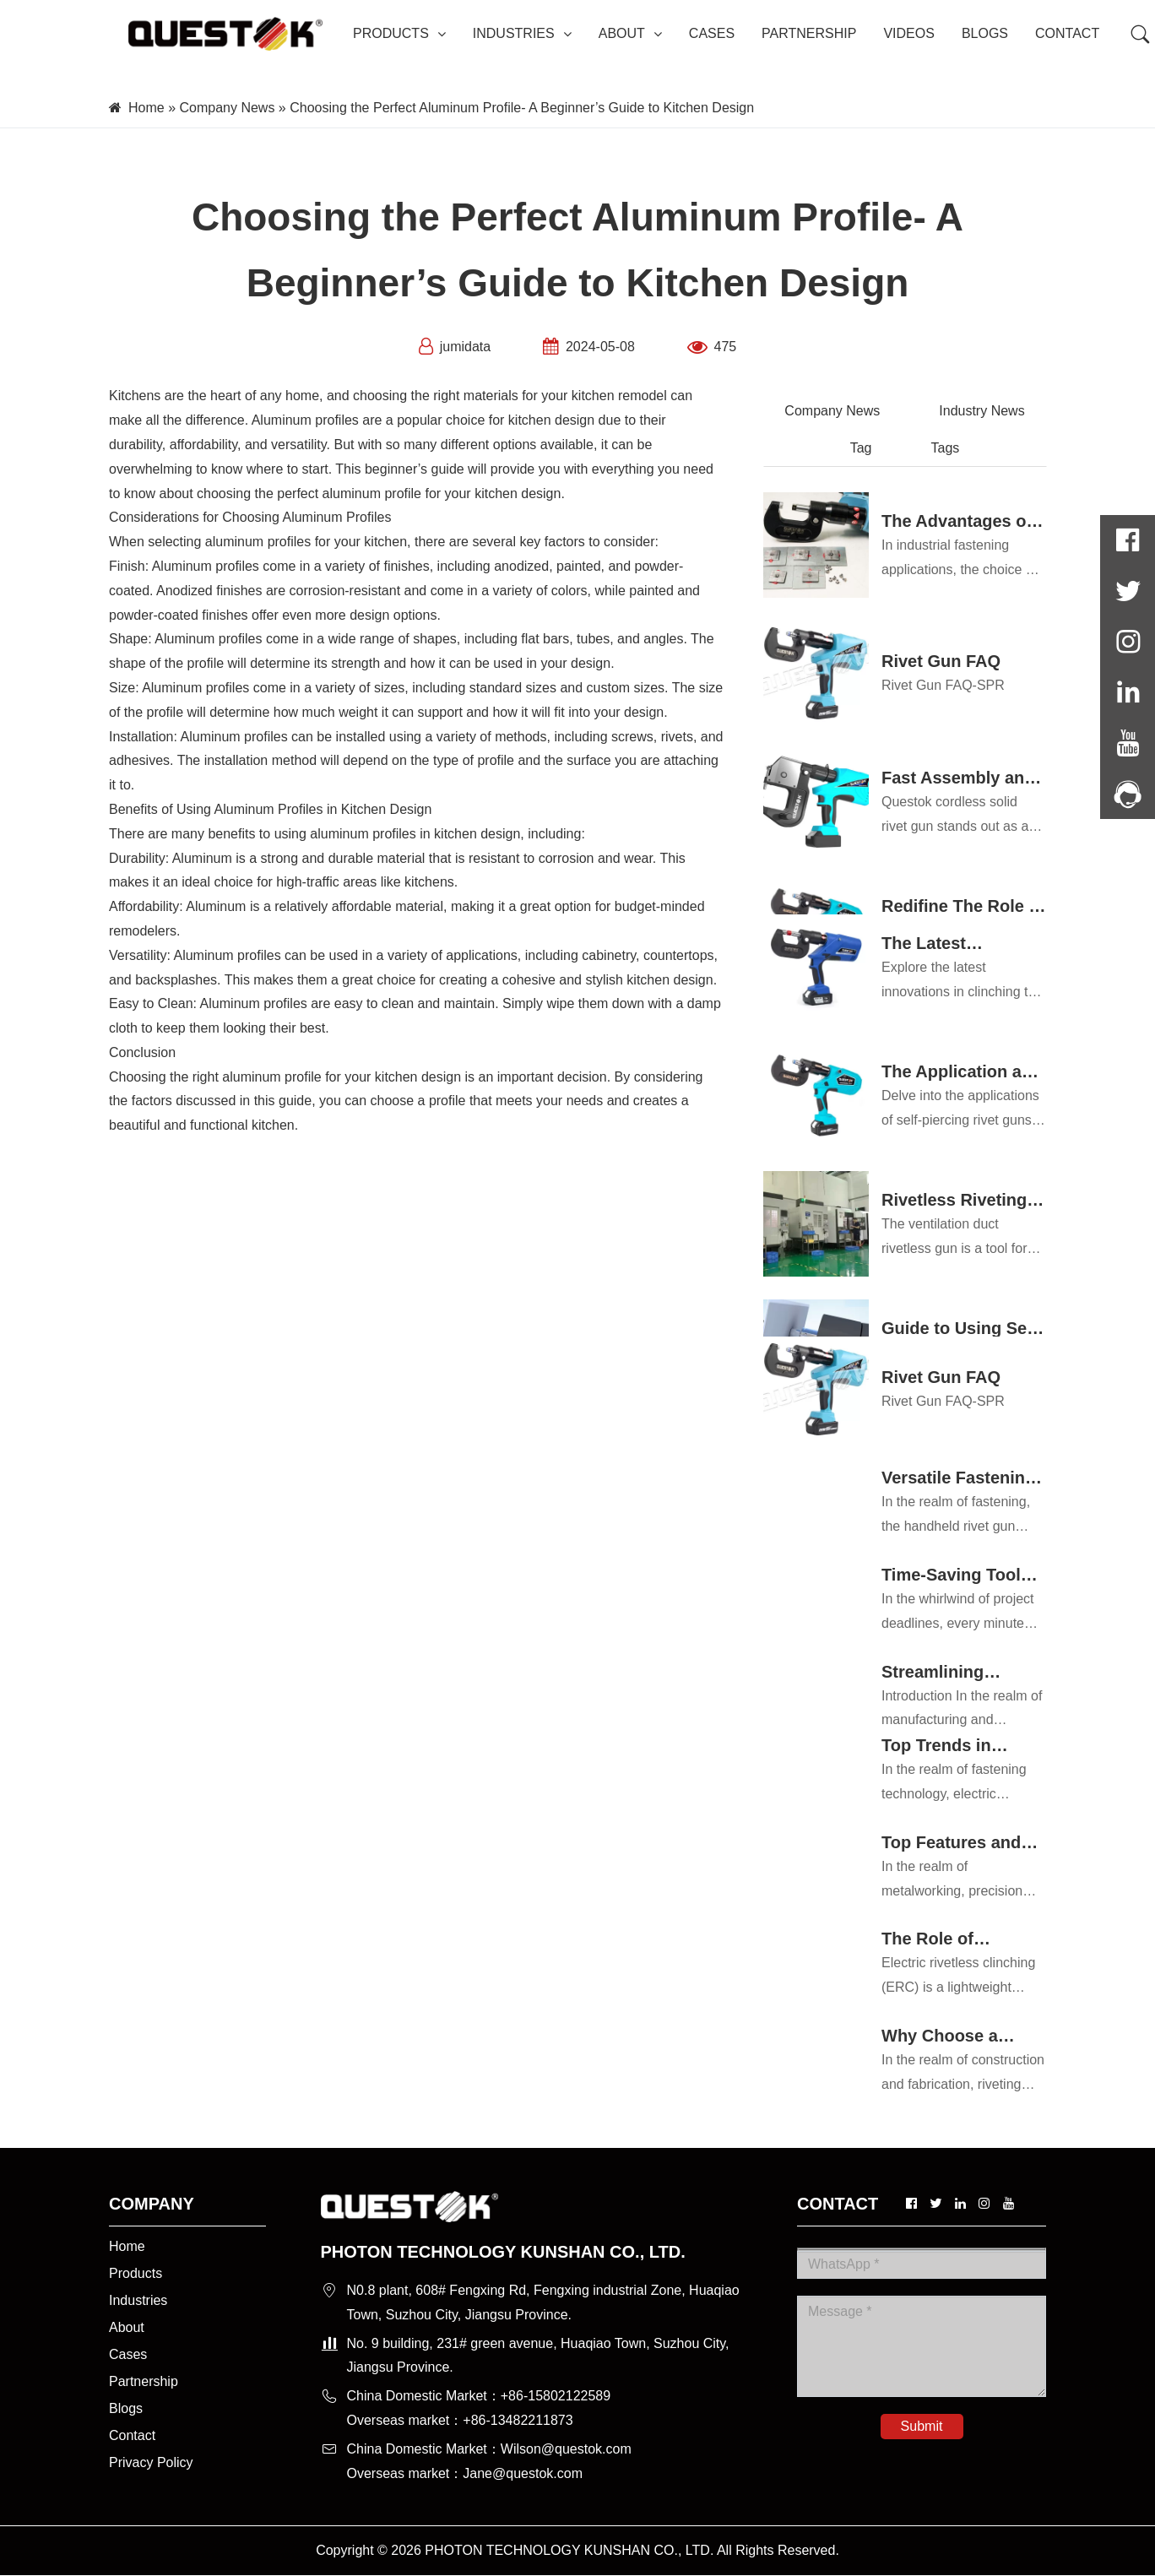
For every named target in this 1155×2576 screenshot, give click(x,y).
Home (146, 107)
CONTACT (1067, 33)
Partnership (143, 2381)
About (126, 2327)
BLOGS (985, 33)
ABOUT (630, 33)
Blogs (126, 2408)
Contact (132, 2435)
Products (135, 2273)
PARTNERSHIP (809, 33)
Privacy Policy (151, 2462)
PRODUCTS (399, 33)
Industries (138, 2300)
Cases (128, 2354)
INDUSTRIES (522, 33)
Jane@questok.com (523, 2473)
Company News (226, 107)
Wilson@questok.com (566, 2449)
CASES (712, 33)
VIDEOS (908, 33)
